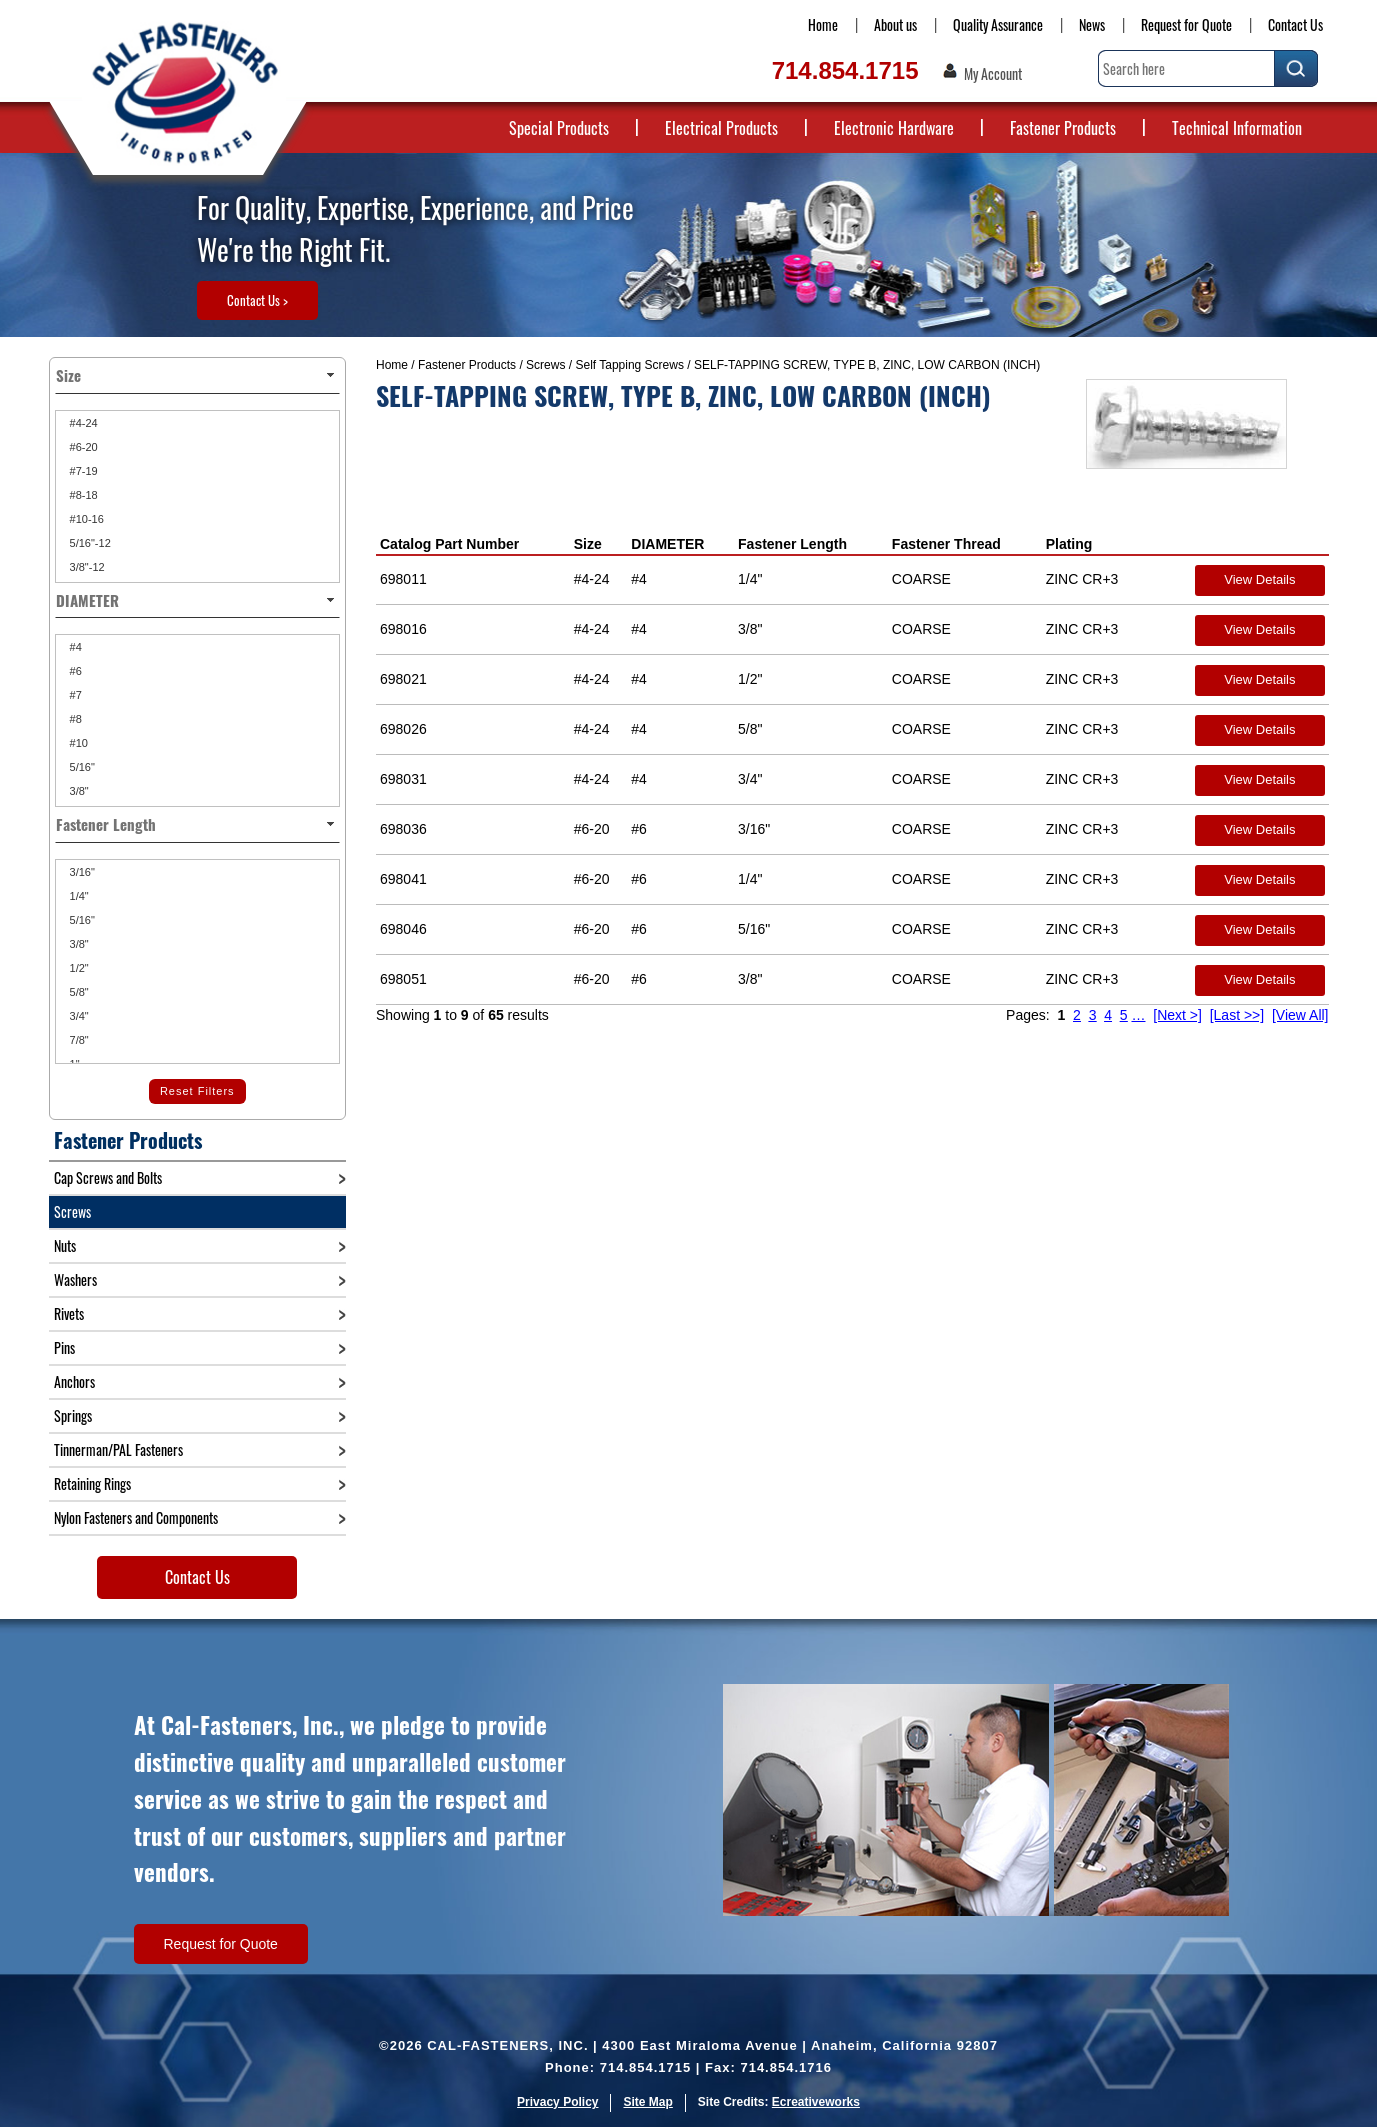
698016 (403, 629)
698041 (403, 879)
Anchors (74, 1381)
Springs (73, 1415)
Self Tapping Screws (629, 365)
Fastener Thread (946, 544)
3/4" (78, 1016)
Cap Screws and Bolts (108, 1177)
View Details (1259, 579)
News (1092, 24)
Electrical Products (721, 128)
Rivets (69, 1313)
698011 (403, 579)
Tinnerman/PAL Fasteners (118, 1449)
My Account (993, 74)
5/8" (78, 992)
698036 (403, 829)
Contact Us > (257, 300)
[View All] (1300, 1015)
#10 (77, 743)
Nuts (65, 1245)
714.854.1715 (845, 70)
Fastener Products (1063, 128)
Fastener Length (792, 544)
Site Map (647, 2102)
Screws (545, 365)
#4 (74, 647)
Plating (1069, 544)
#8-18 (82, 495)
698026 (403, 729)
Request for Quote (1186, 24)
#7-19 (82, 471)
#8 (74, 719)
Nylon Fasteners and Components (136, 1517)
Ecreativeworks (816, 2102)
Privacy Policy (557, 2102)
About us (895, 24)
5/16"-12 (89, 543)
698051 (403, 979)
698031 (403, 779)
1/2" (78, 968)
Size (588, 544)
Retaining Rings (92, 1483)
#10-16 (85, 519)
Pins (64, 1347)
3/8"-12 (86, 567)
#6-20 (82, 447)
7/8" (78, 1040)
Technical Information (1237, 128)
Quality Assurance (998, 24)
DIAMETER (667, 544)
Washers (75, 1279)
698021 (403, 679)
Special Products (559, 128)
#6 (74, 671)
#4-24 (82, 423)
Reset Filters (197, 1091)
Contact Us (1295, 24)
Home (823, 24)
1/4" (78, 896)
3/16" (81, 872)
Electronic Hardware (894, 128)
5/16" (81, 767)
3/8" (78, 791)
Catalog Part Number (449, 544)
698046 (403, 929)
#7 (74, 695)
